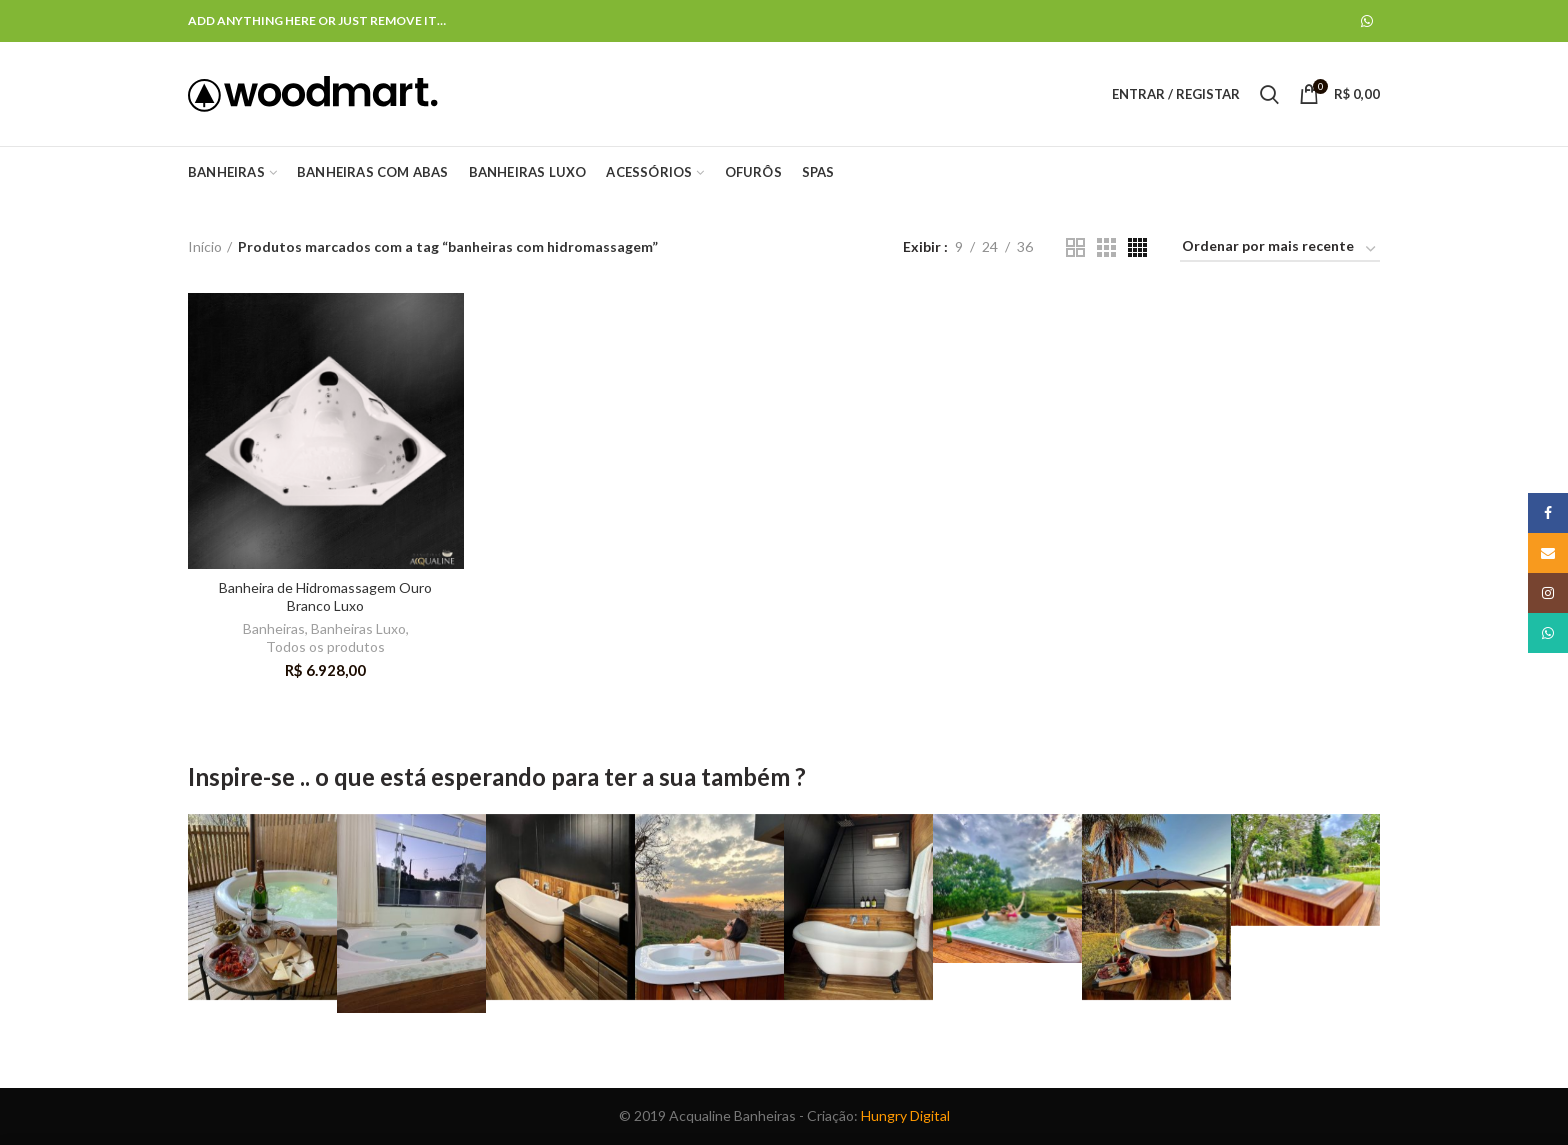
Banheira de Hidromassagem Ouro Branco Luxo (325, 596)
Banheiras (274, 628)
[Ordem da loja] (1280, 249)
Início (205, 246)
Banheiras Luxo (358, 628)
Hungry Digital (905, 1115)
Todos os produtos (325, 646)
